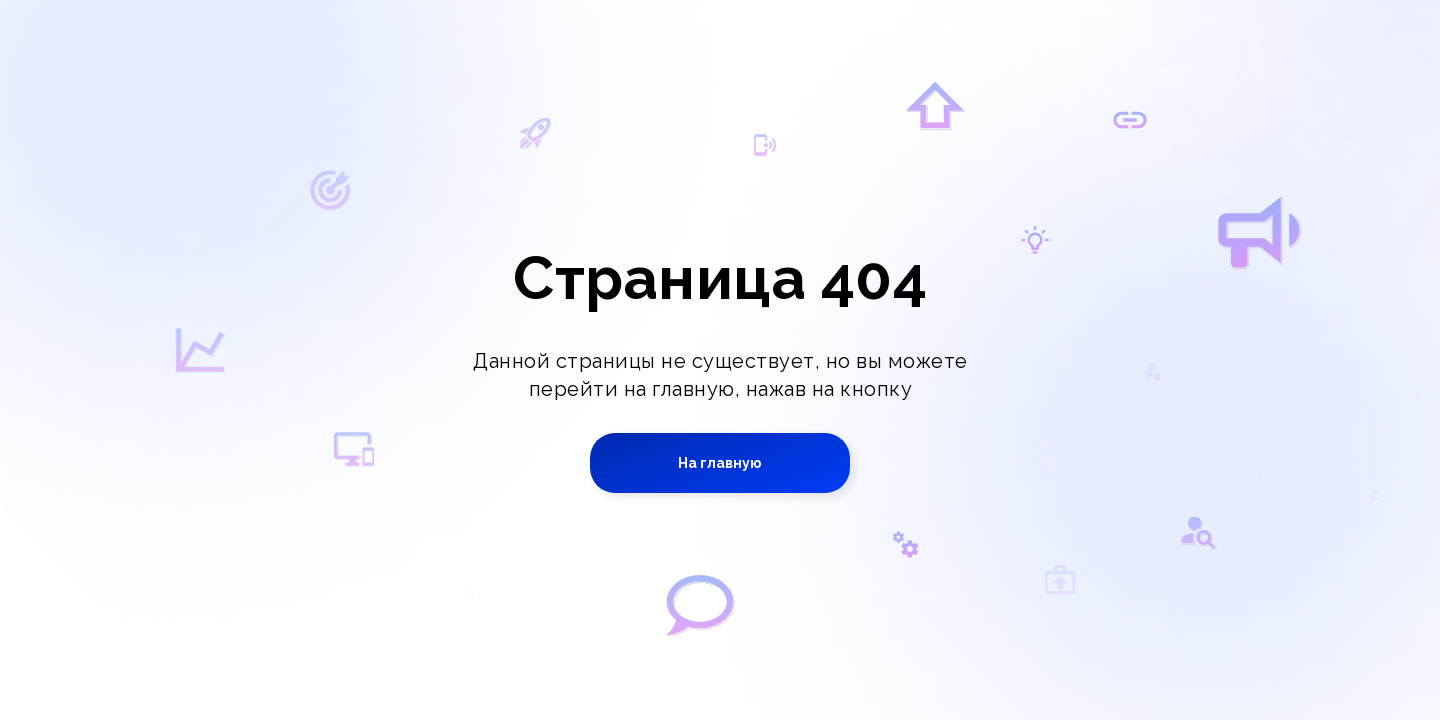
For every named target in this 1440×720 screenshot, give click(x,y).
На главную (720, 463)
